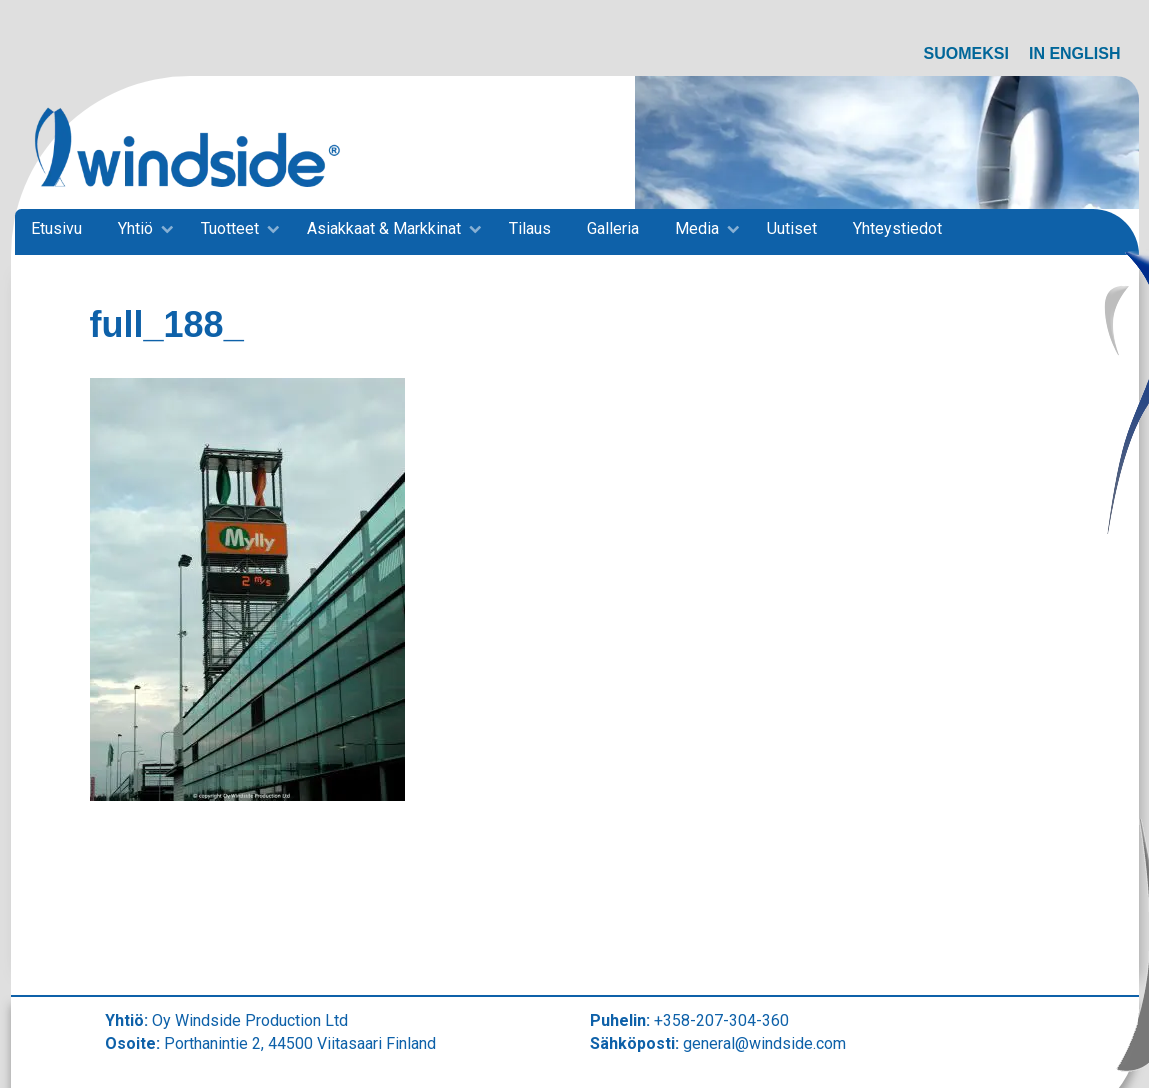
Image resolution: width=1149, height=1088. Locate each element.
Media (697, 228)
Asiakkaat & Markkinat (384, 228)
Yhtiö (135, 228)
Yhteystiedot (897, 228)
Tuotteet (230, 228)
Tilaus (530, 228)
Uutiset (792, 228)
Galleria (613, 228)
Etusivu (56, 228)
